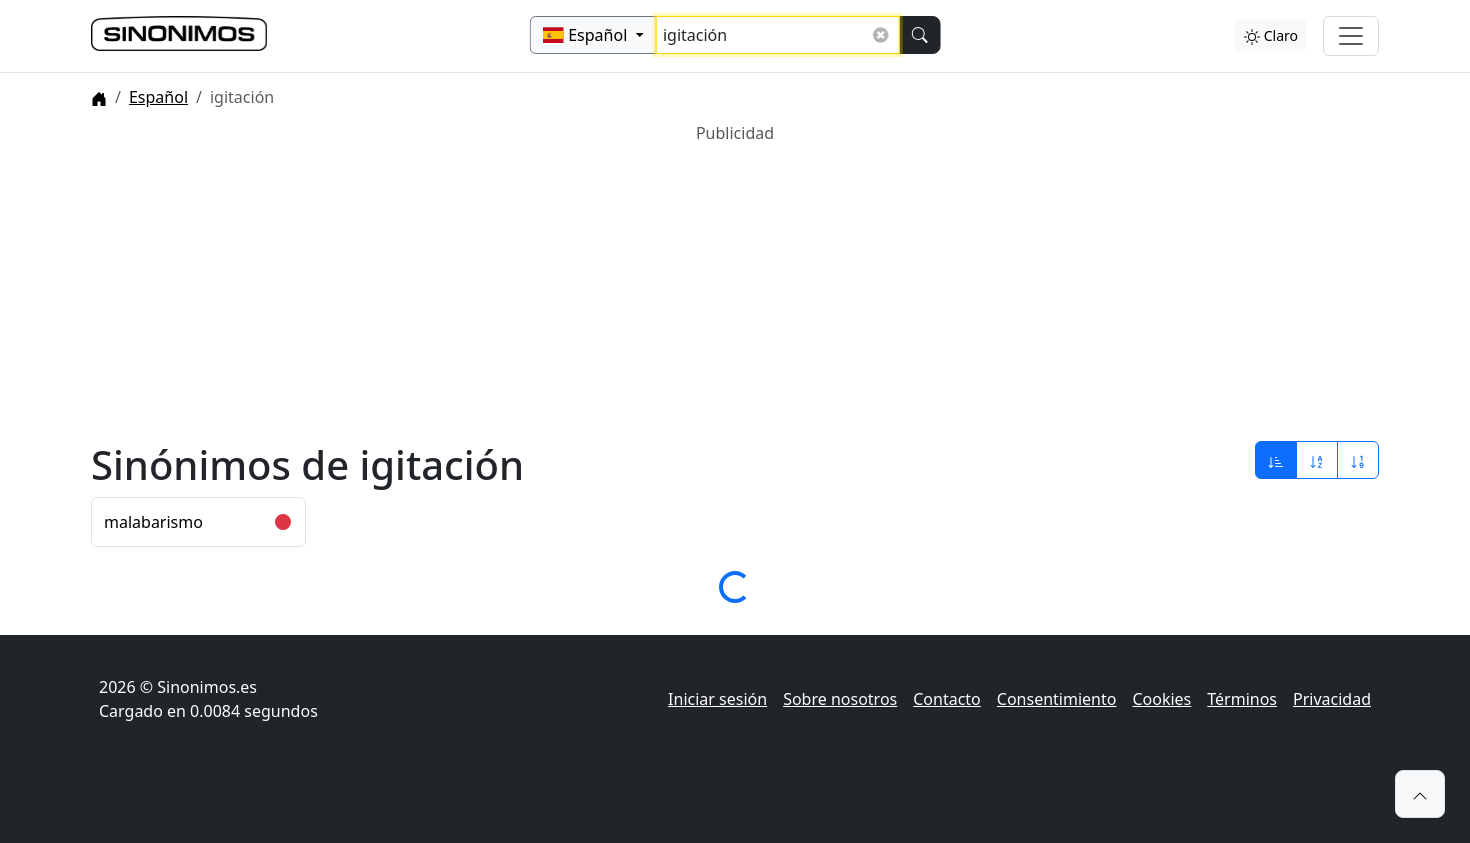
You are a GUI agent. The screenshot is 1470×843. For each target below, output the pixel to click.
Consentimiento (1057, 699)
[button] (1420, 794)
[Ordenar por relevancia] (1276, 460)
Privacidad (1332, 699)
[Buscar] (919, 35)
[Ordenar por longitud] (1358, 460)
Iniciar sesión (717, 699)
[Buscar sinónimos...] (778, 35)
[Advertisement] (691, 285)
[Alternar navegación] (1351, 36)
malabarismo (153, 522)
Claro (1271, 35)
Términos (1242, 699)
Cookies (1161, 699)
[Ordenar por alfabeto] (1317, 460)
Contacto (947, 699)
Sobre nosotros (840, 699)
